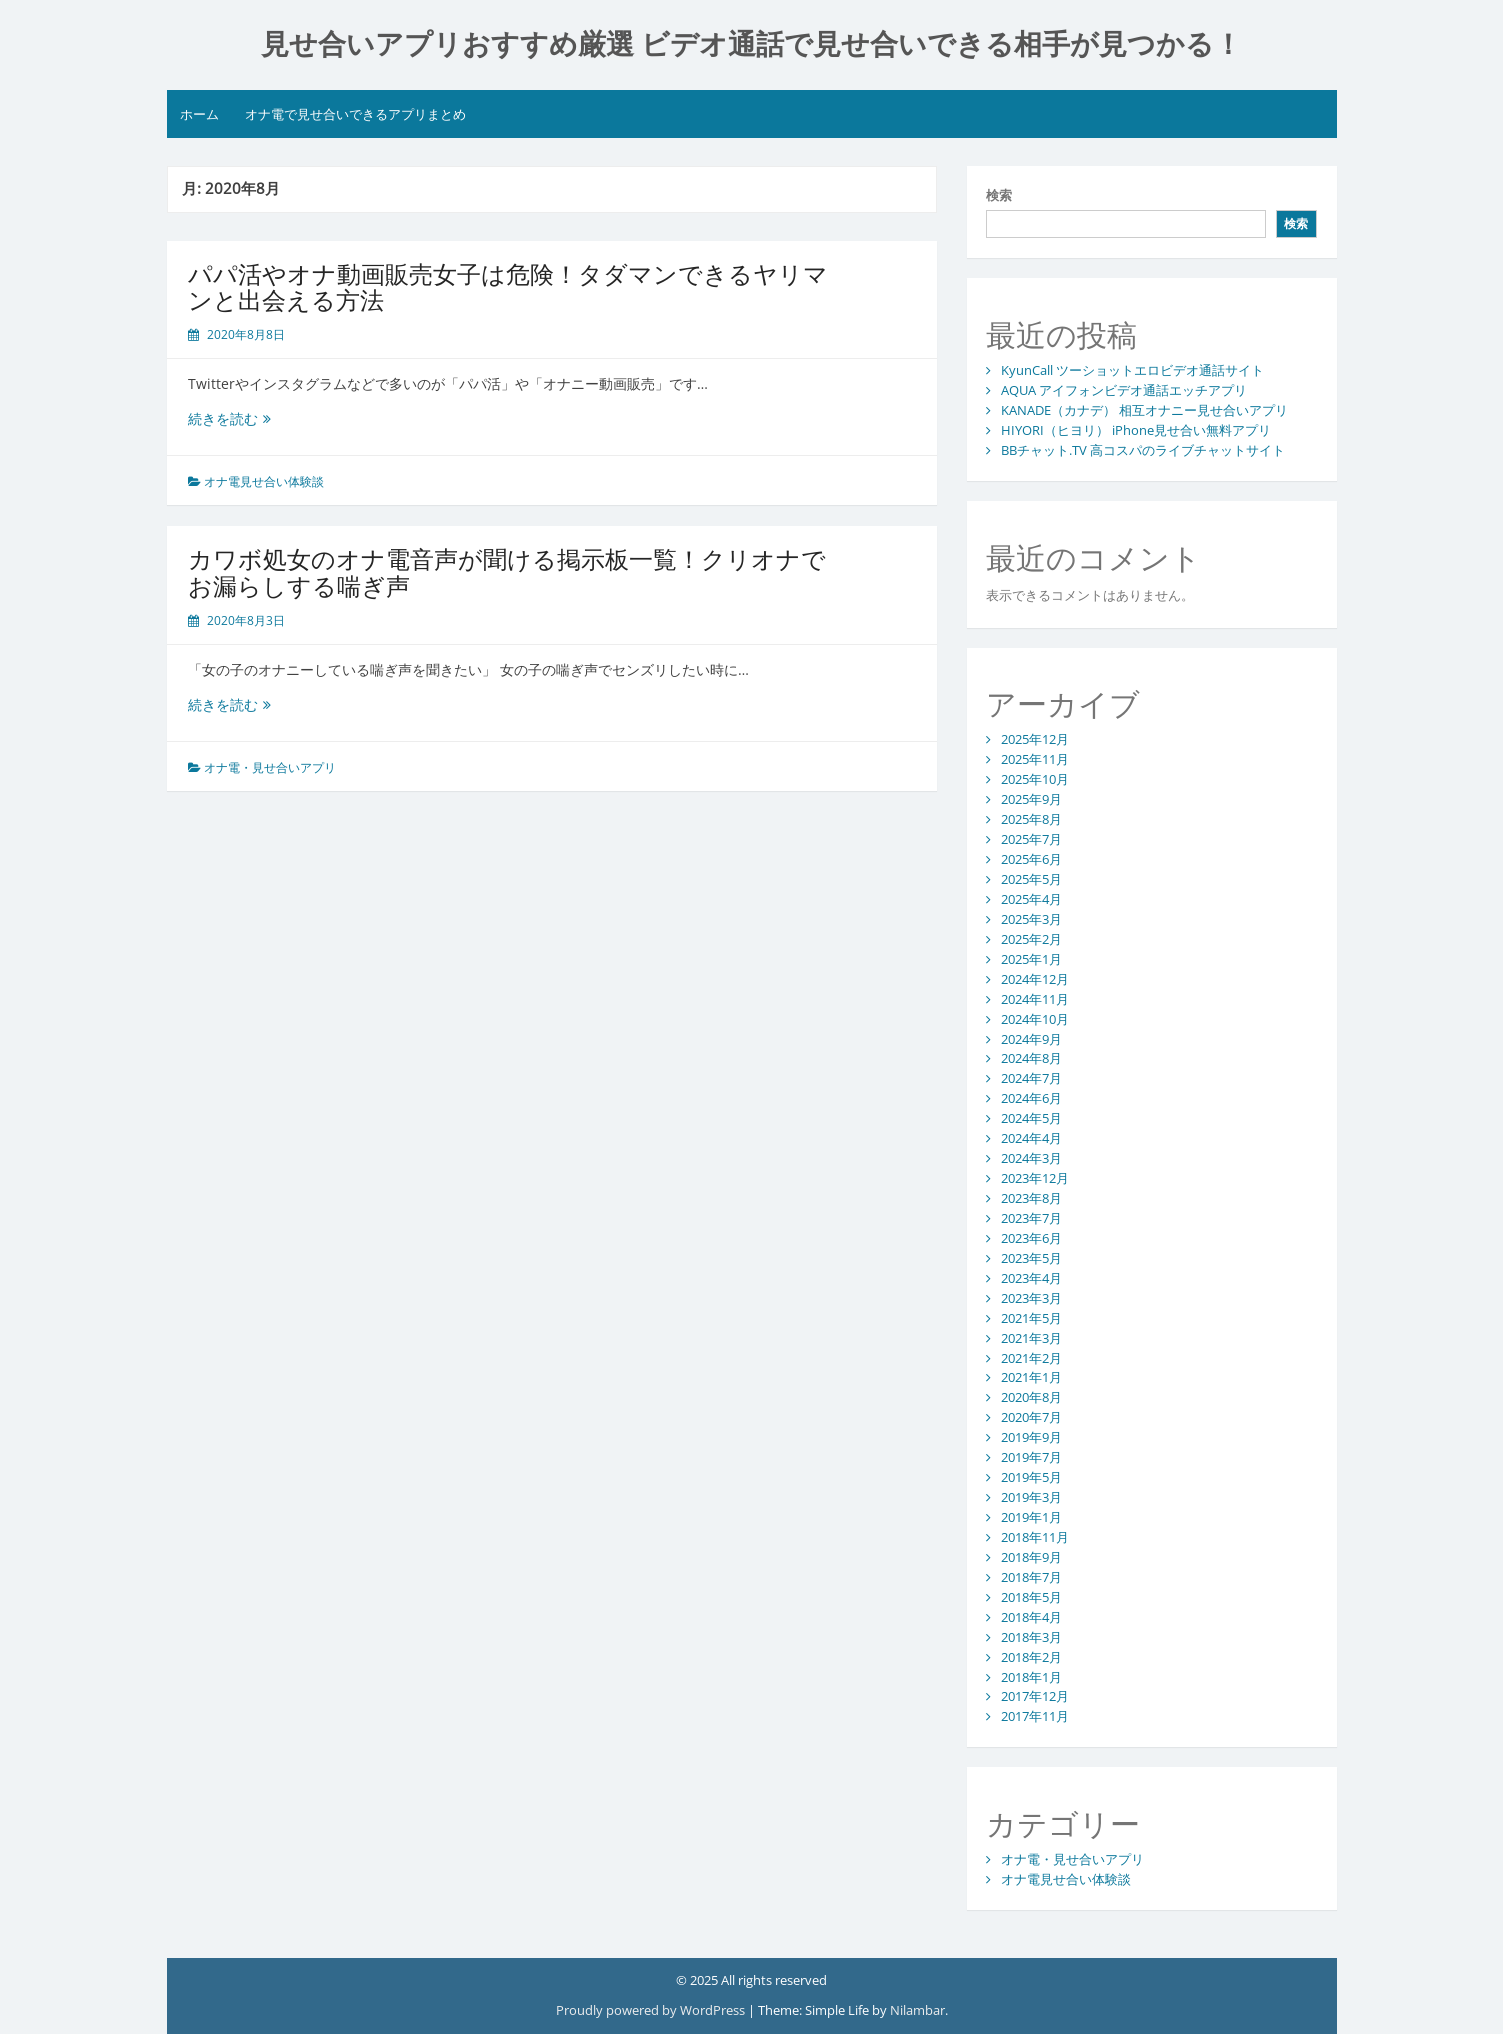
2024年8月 (1031, 1058)
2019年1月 (1031, 1517)
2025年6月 (1031, 859)
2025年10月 (1035, 779)
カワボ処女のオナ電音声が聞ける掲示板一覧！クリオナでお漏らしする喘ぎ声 (507, 571)
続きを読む (236, 418)
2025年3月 (1031, 919)
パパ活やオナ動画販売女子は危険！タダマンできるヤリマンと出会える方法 (508, 286)
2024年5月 (1031, 1118)
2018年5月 (1031, 1597)
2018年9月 (1031, 1557)
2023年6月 (1031, 1238)
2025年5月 (1031, 879)
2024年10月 (1035, 1019)
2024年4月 (1031, 1138)
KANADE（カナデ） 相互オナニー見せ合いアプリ (1144, 410)
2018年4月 (1031, 1617)
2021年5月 (1031, 1318)
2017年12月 (1035, 1696)
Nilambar (917, 2010)
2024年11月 (1035, 999)
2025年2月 (1031, 939)
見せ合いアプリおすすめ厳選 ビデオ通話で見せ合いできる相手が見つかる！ (752, 44)
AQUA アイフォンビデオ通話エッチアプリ (1124, 390)
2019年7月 (1031, 1457)
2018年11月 (1035, 1537)
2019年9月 (1031, 1437)
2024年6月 (1031, 1098)
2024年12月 (1035, 979)
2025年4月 (1031, 899)
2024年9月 (1031, 1039)
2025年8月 (1031, 819)
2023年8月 (1031, 1198)
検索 (999, 195)
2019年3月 (1031, 1497)
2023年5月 (1031, 1258)
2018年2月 (1031, 1657)
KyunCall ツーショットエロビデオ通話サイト (1132, 370)
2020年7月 (1031, 1417)
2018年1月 (1031, 1677)
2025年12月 (1035, 739)
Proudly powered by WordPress (650, 2010)
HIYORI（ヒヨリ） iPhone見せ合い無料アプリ (1136, 430)
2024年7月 (1031, 1078)
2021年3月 (1031, 1338)
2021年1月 (1031, 1377)
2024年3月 (1031, 1158)
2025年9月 (1031, 799)
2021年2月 (1031, 1358)
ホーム (199, 114)
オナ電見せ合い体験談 (264, 481)
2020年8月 (1031, 1397)
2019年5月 (1031, 1477)
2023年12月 (1035, 1178)
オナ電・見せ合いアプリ (270, 767)
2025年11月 (1035, 759)
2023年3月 (1031, 1298)
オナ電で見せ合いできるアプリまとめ (355, 114)
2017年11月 (1035, 1716)
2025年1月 (1031, 959)
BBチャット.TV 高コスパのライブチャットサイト (1143, 450)
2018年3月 (1031, 1637)
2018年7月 (1031, 1577)
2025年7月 (1031, 839)
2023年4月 (1031, 1278)
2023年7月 (1031, 1218)
